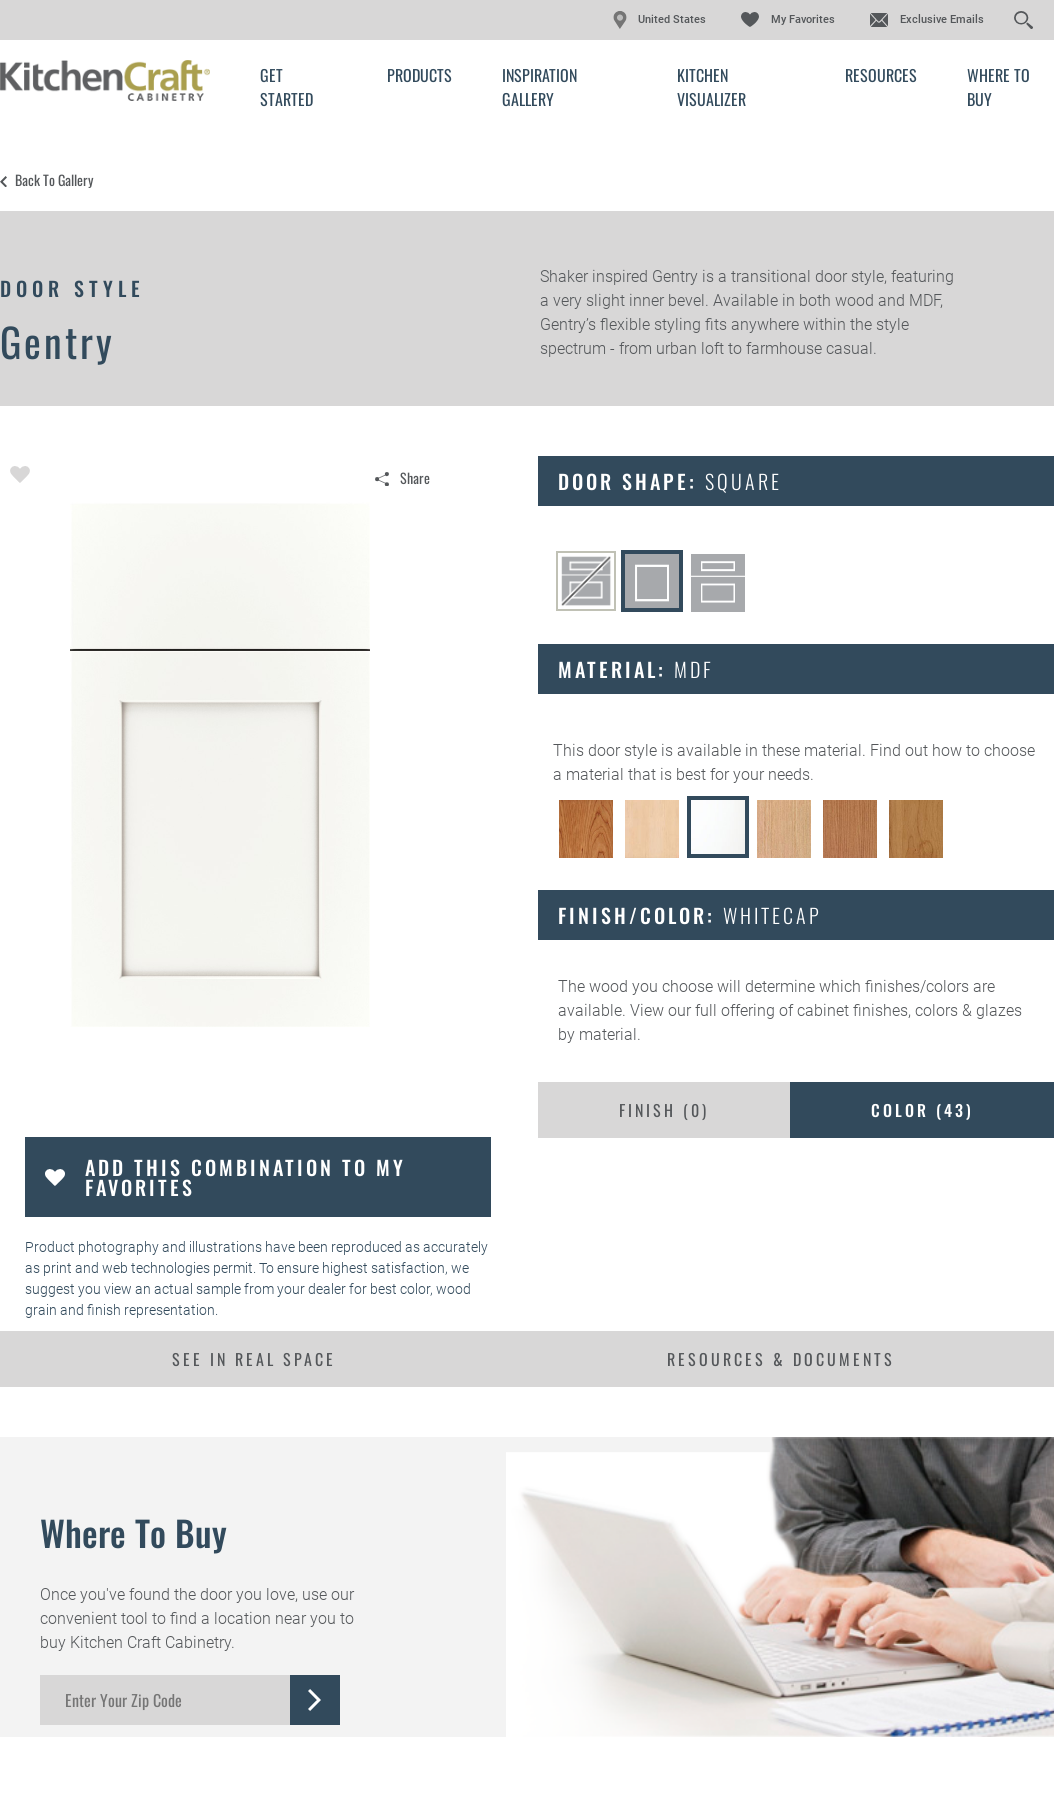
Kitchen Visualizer (711, 87)
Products (419, 75)
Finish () (664, 1110)
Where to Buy (998, 87)
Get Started (286, 87)
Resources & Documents (781, 1359)
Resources (881, 75)
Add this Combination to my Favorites (245, 1177)
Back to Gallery (54, 180)
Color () (922, 1110)
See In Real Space (254, 1359)
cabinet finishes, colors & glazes (909, 1010)
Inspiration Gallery (539, 87)
